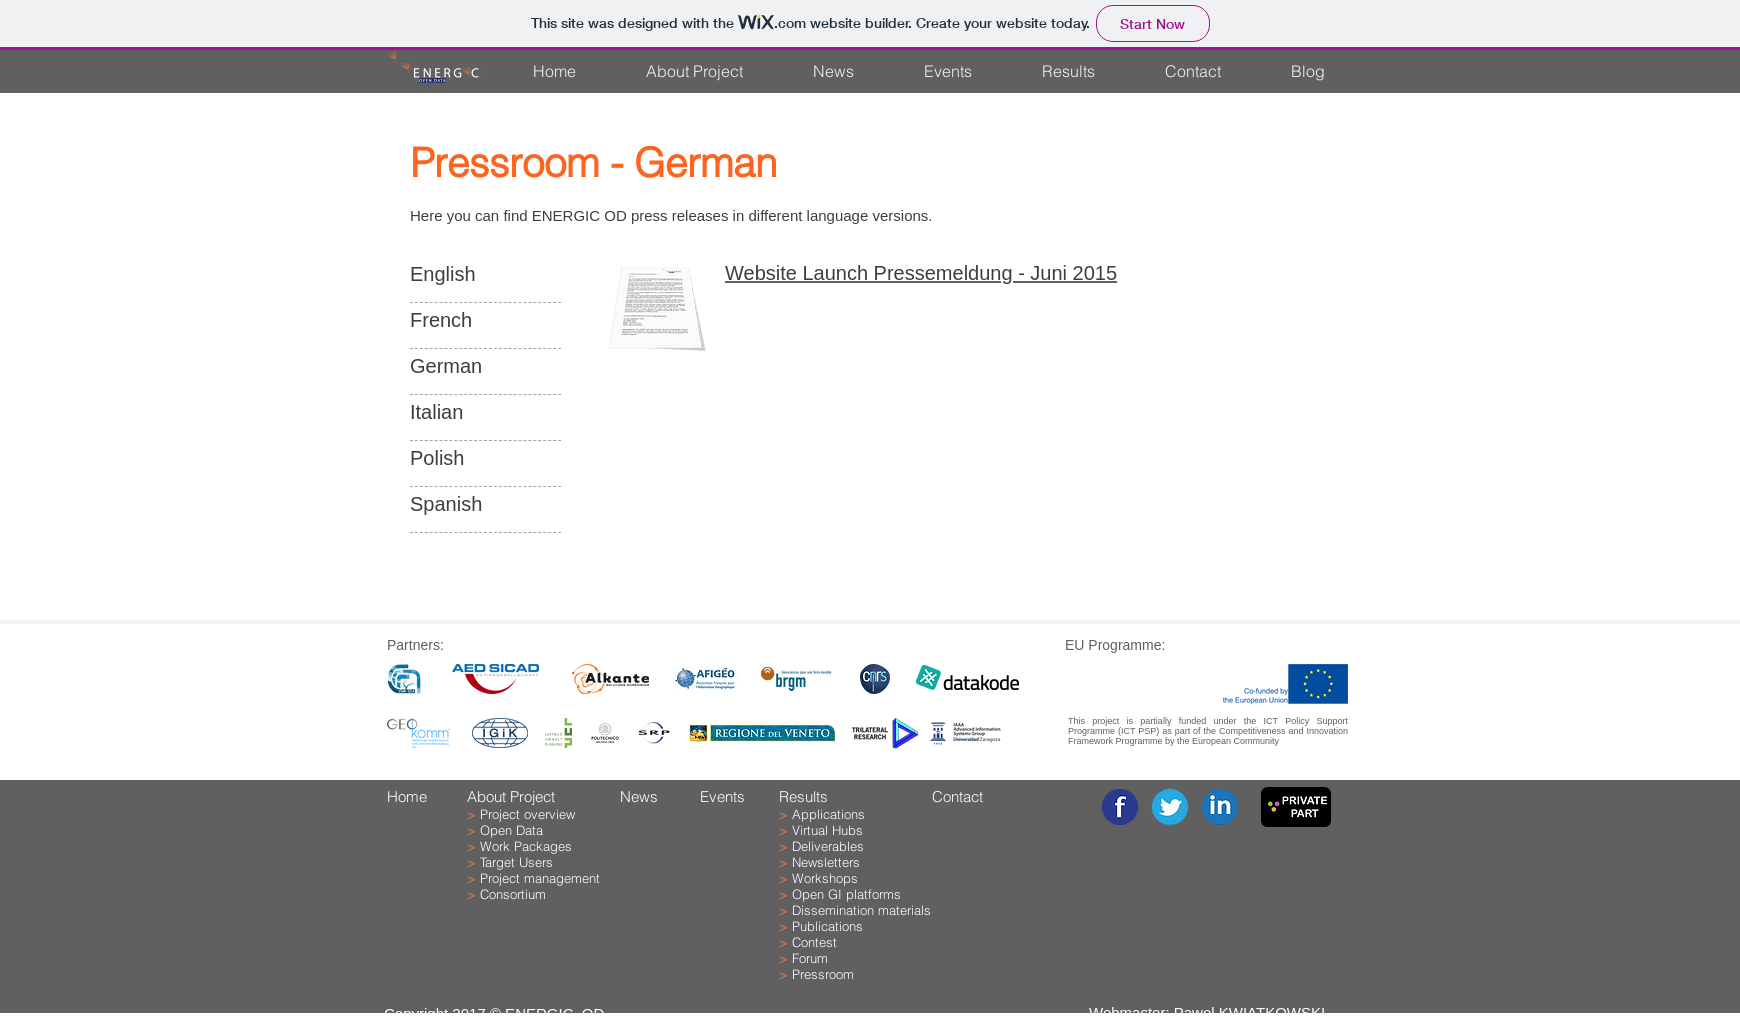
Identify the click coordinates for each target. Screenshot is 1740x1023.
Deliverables (828, 846)
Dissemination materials (861, 910)
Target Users (516, 862)
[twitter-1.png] (1170, 807)
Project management (540, 878)
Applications (828, 814)
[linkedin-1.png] (1220, 807)
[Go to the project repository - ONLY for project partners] (1295, 807)
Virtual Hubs (827, 830)
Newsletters (826, 862)
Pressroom (823, 974)
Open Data (511, 830)
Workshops (825, 878)
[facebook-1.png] (1120, 807)
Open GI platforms (846, 894)
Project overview (527, 814)
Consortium (513, 894)
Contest (814, 942)
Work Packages (526, 846)
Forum (810, 958)
